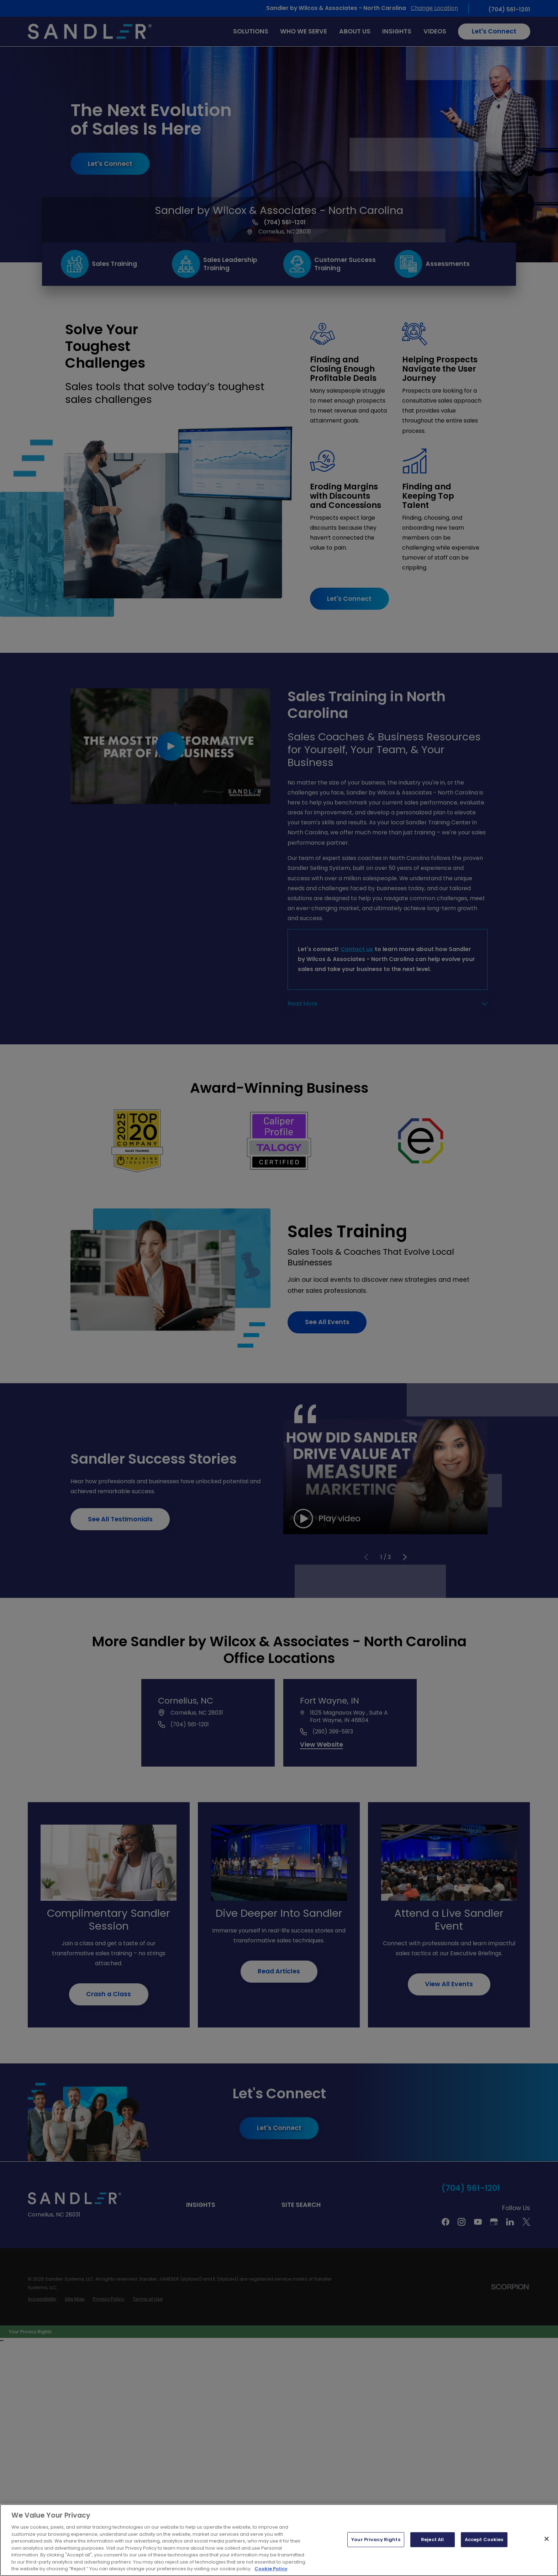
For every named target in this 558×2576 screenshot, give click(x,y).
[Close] (546, 2539)
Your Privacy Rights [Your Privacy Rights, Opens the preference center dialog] (375, 2539)
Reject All (432, 2539)
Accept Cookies (484, 2539)
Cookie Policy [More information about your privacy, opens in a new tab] (271, 2568)
